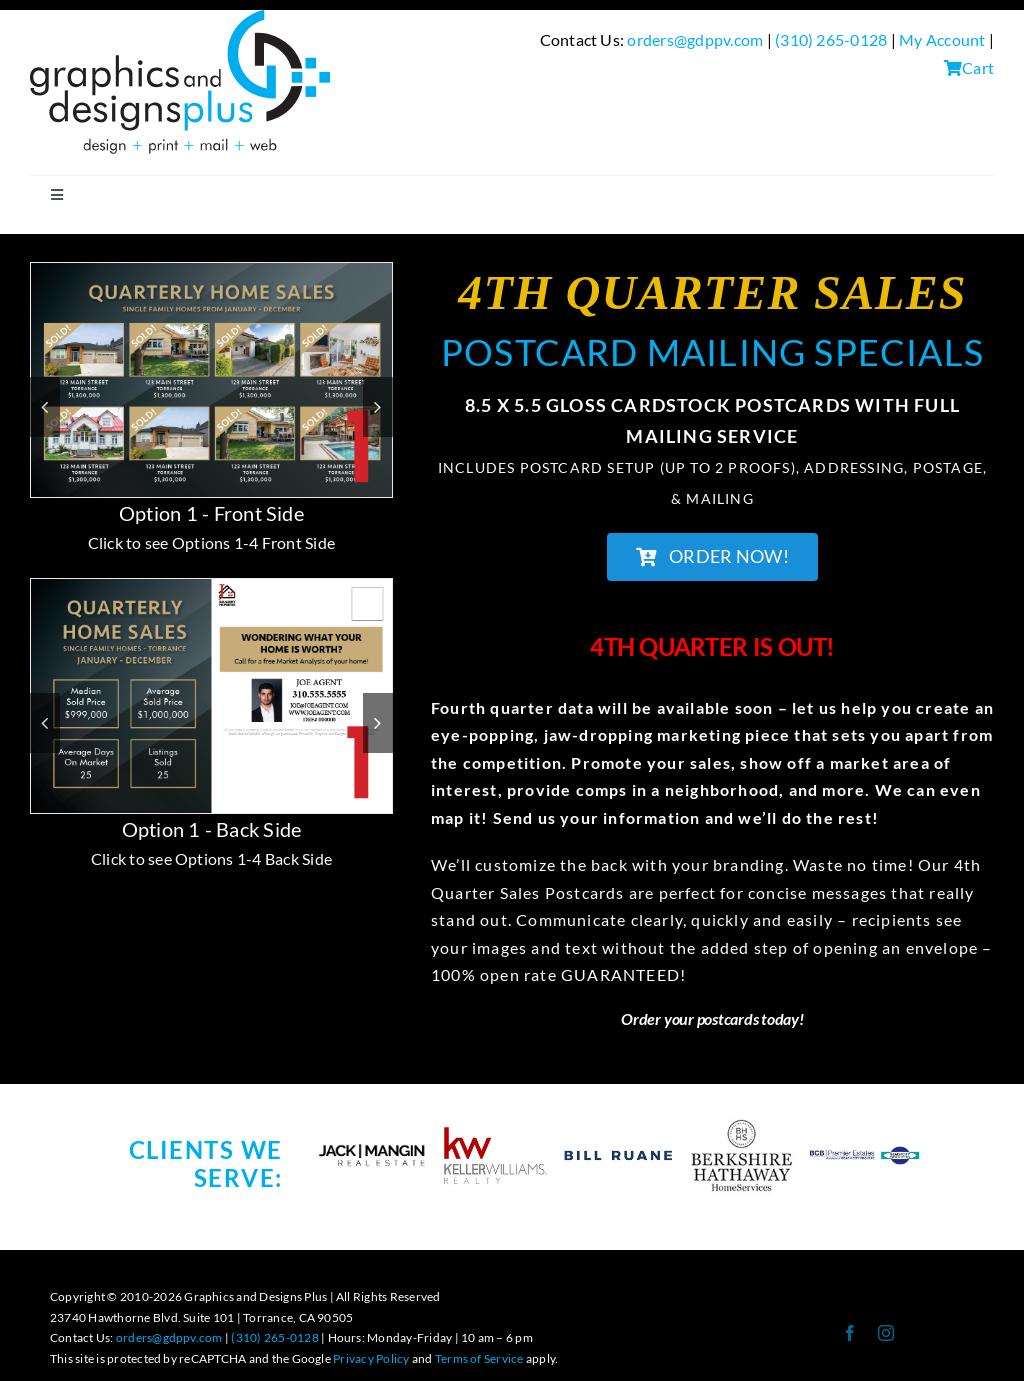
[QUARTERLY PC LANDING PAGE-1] (211, 272)
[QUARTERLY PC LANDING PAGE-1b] (211, 588)
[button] (45, 407)
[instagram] (886, 1333)
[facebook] (850, 1333)
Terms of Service (479, 1358)
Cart (969, 67)
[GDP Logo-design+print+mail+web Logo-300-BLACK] (180, 17)
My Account (942, 39)
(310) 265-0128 (831, 39)
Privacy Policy (371, 1358)
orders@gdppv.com (695, 39)
